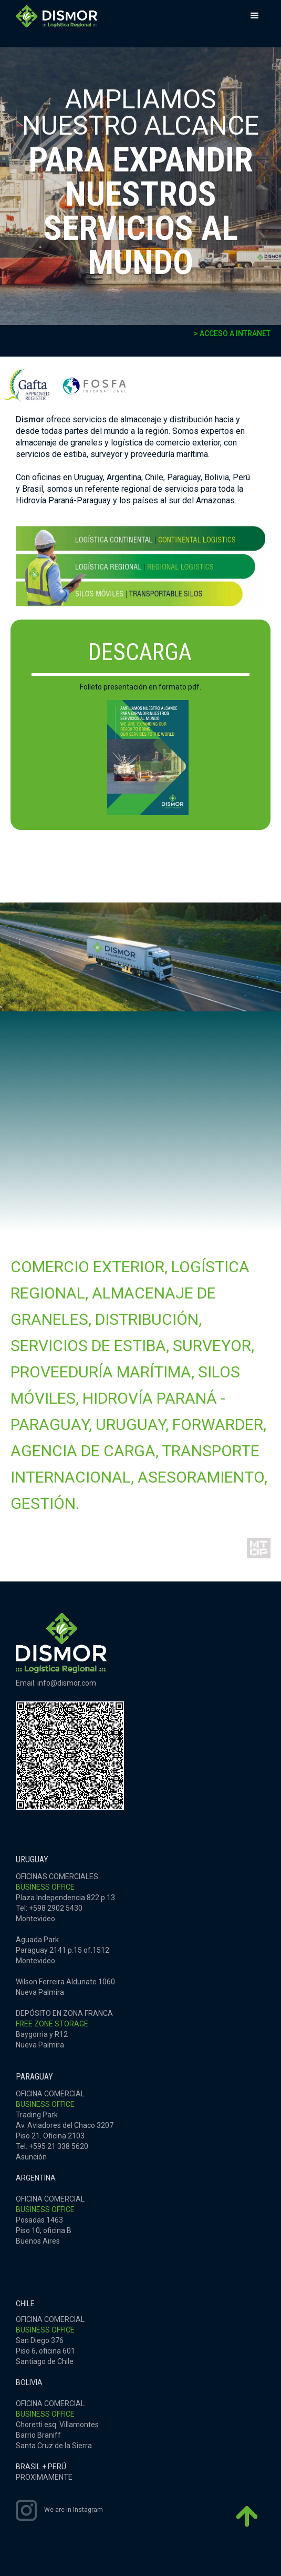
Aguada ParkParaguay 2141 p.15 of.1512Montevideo (62, 1950)
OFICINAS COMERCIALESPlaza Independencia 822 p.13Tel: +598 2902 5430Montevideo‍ (65, 1897)
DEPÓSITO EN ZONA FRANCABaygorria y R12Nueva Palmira (64, 2029)
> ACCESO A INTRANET (232, 333)
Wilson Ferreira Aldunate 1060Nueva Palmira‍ (65, 1986)
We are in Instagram (73, 2509)
